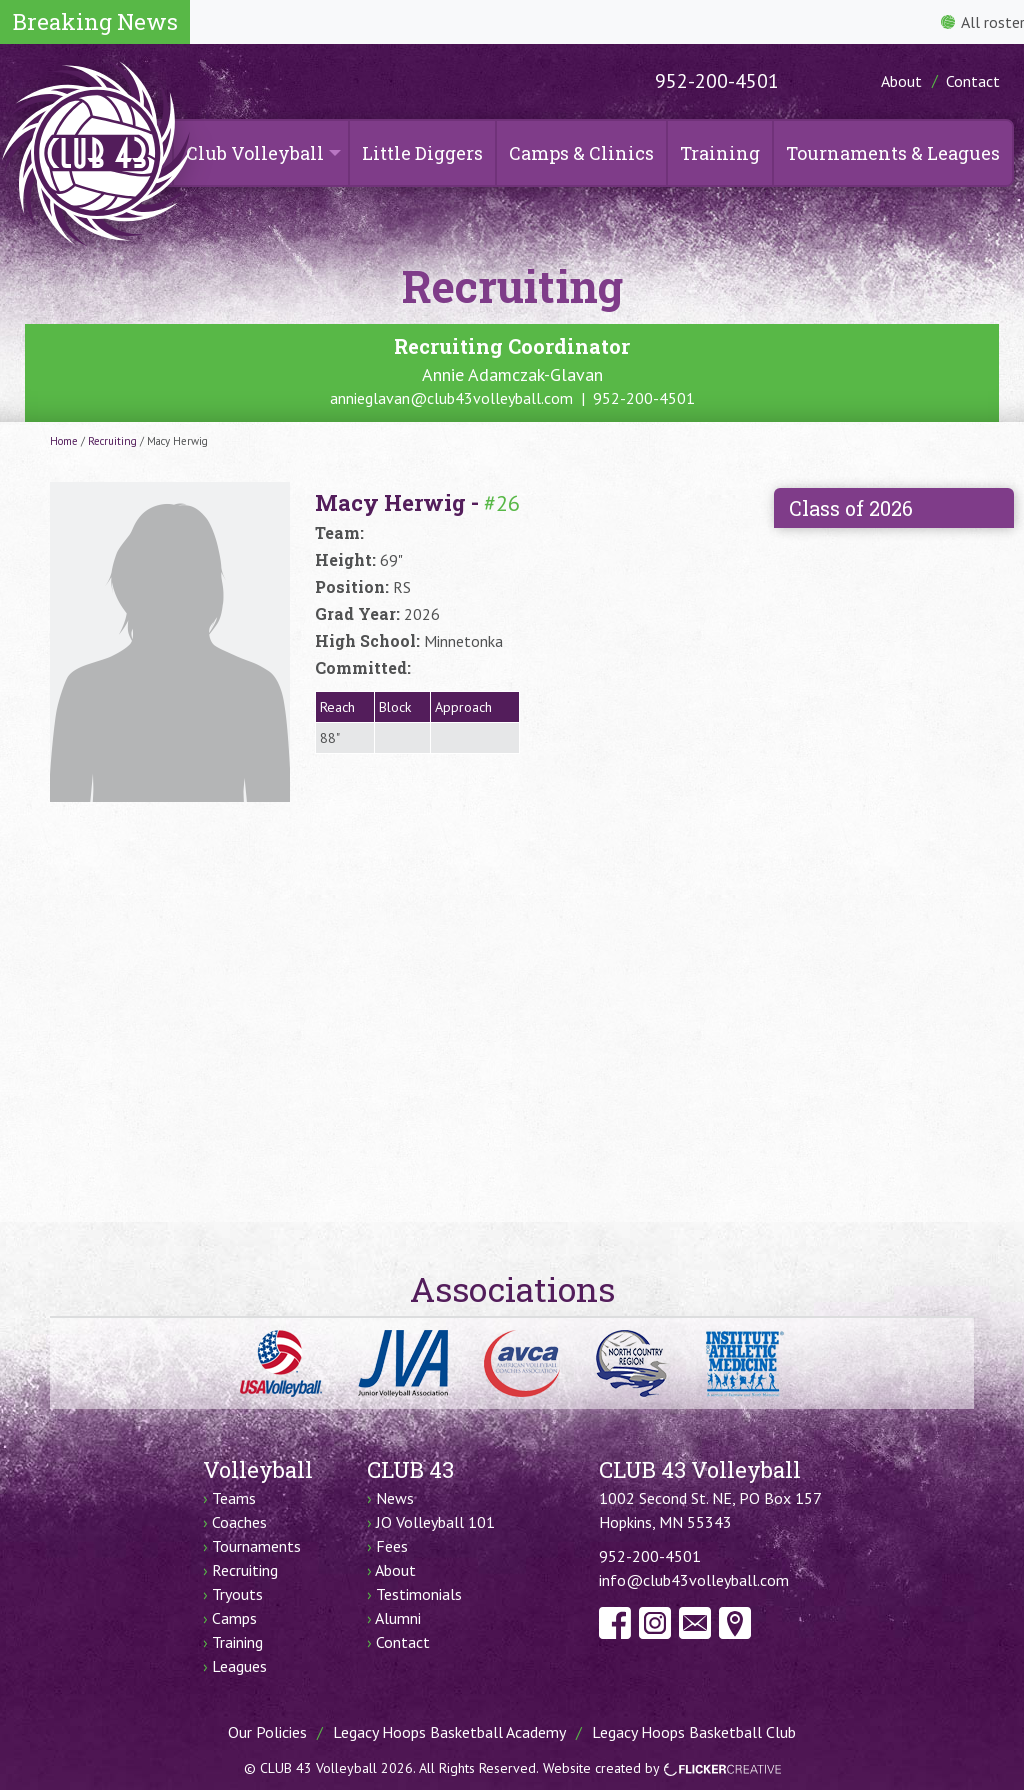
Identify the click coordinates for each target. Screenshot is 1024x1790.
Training (720, 153)
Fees (392, 1546)
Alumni (398, 1618)
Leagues (239, 1666)
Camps (234, 1618)
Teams (234, 1498)
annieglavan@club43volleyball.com (451, 398)
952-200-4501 (717, 81)
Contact (973, 81)
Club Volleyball (255, 153)
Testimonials (419, 1594)
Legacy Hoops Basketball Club (694, 1732)
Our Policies (267, 1732)
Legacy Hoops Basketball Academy (449, 1732)
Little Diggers (422, 153)
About (901, 81)
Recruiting (112, 441)
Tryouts (237, 1594)
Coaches (239, 1522)
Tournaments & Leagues (893, 153)
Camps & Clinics (581, 153)
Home (64, 441)
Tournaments (256, 1546)
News (395, 1498)
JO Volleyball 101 (435, 1522)
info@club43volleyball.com (694, 1580)
